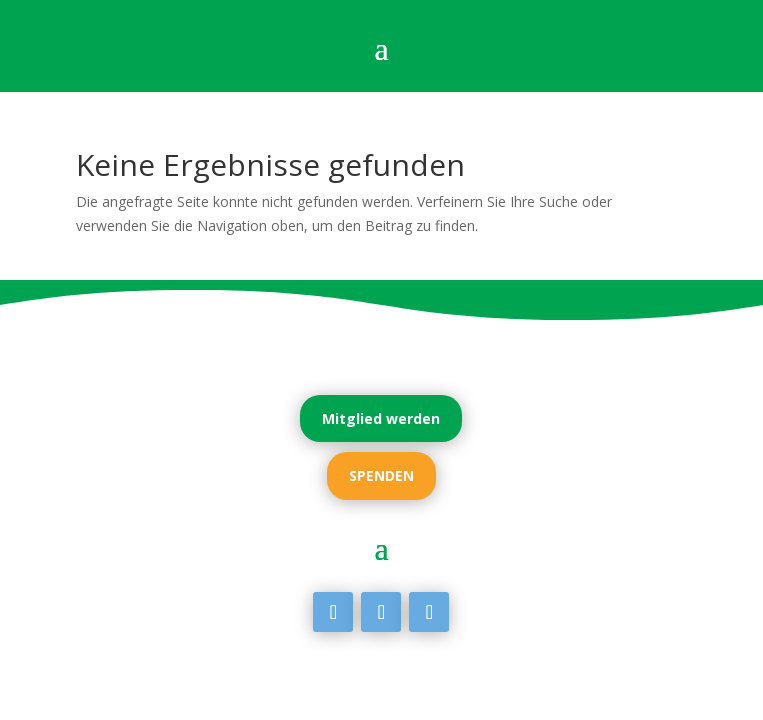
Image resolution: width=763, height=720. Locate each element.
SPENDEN (381, 475)
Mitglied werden (381, 418)
